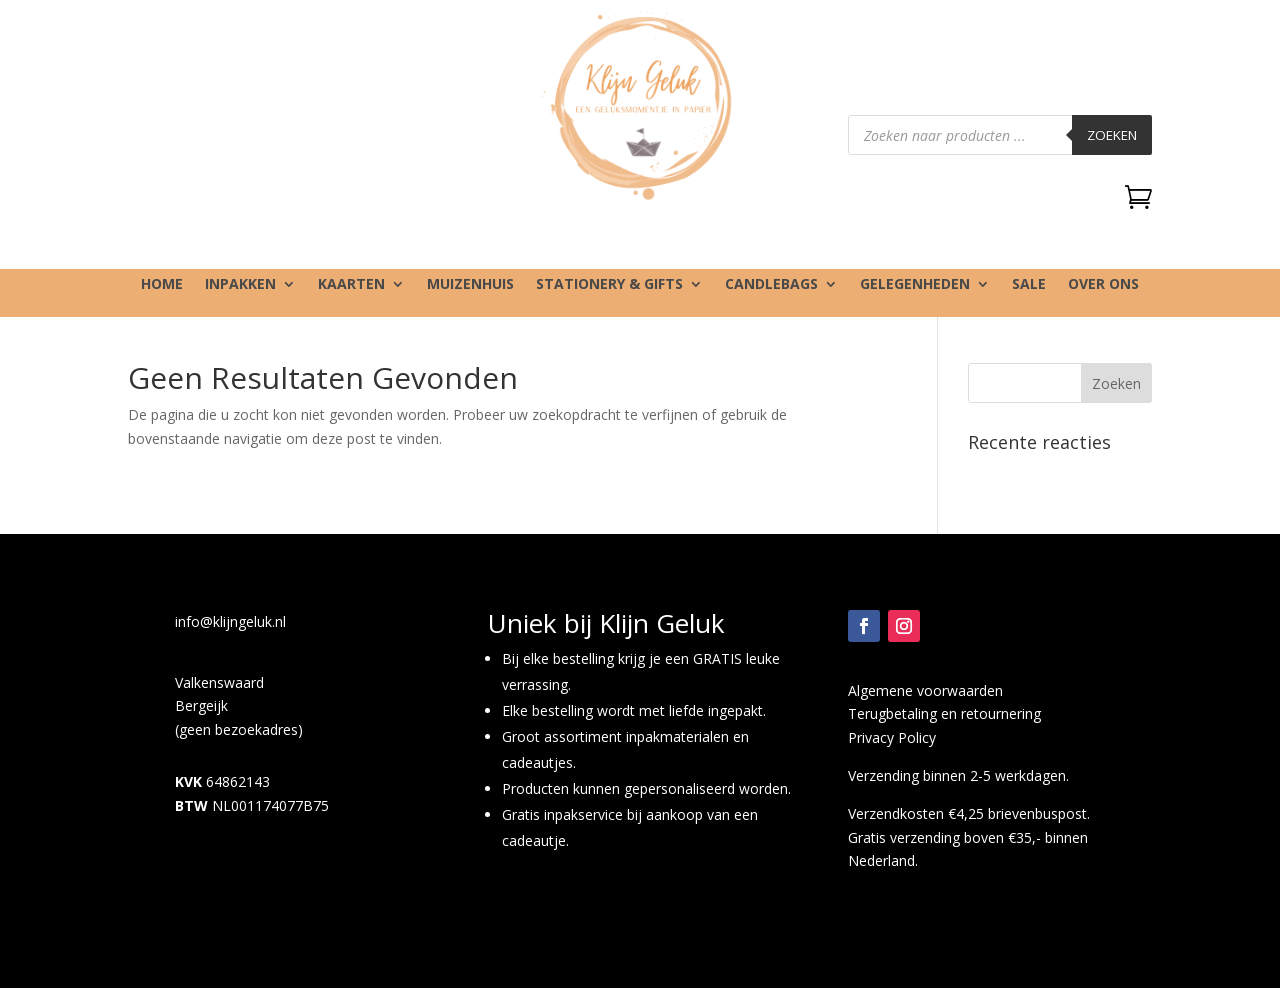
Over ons (1103, 285)
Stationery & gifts (609, 285)
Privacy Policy (892, 737)
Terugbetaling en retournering (944, 713)
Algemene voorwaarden (925, 690)
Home (162, 285)
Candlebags (771, 285)
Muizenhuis (470, 285)
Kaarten (351, 285)
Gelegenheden (915, 285)
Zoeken (1112, 135)
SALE (1029, 285)
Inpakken (240, 285)
